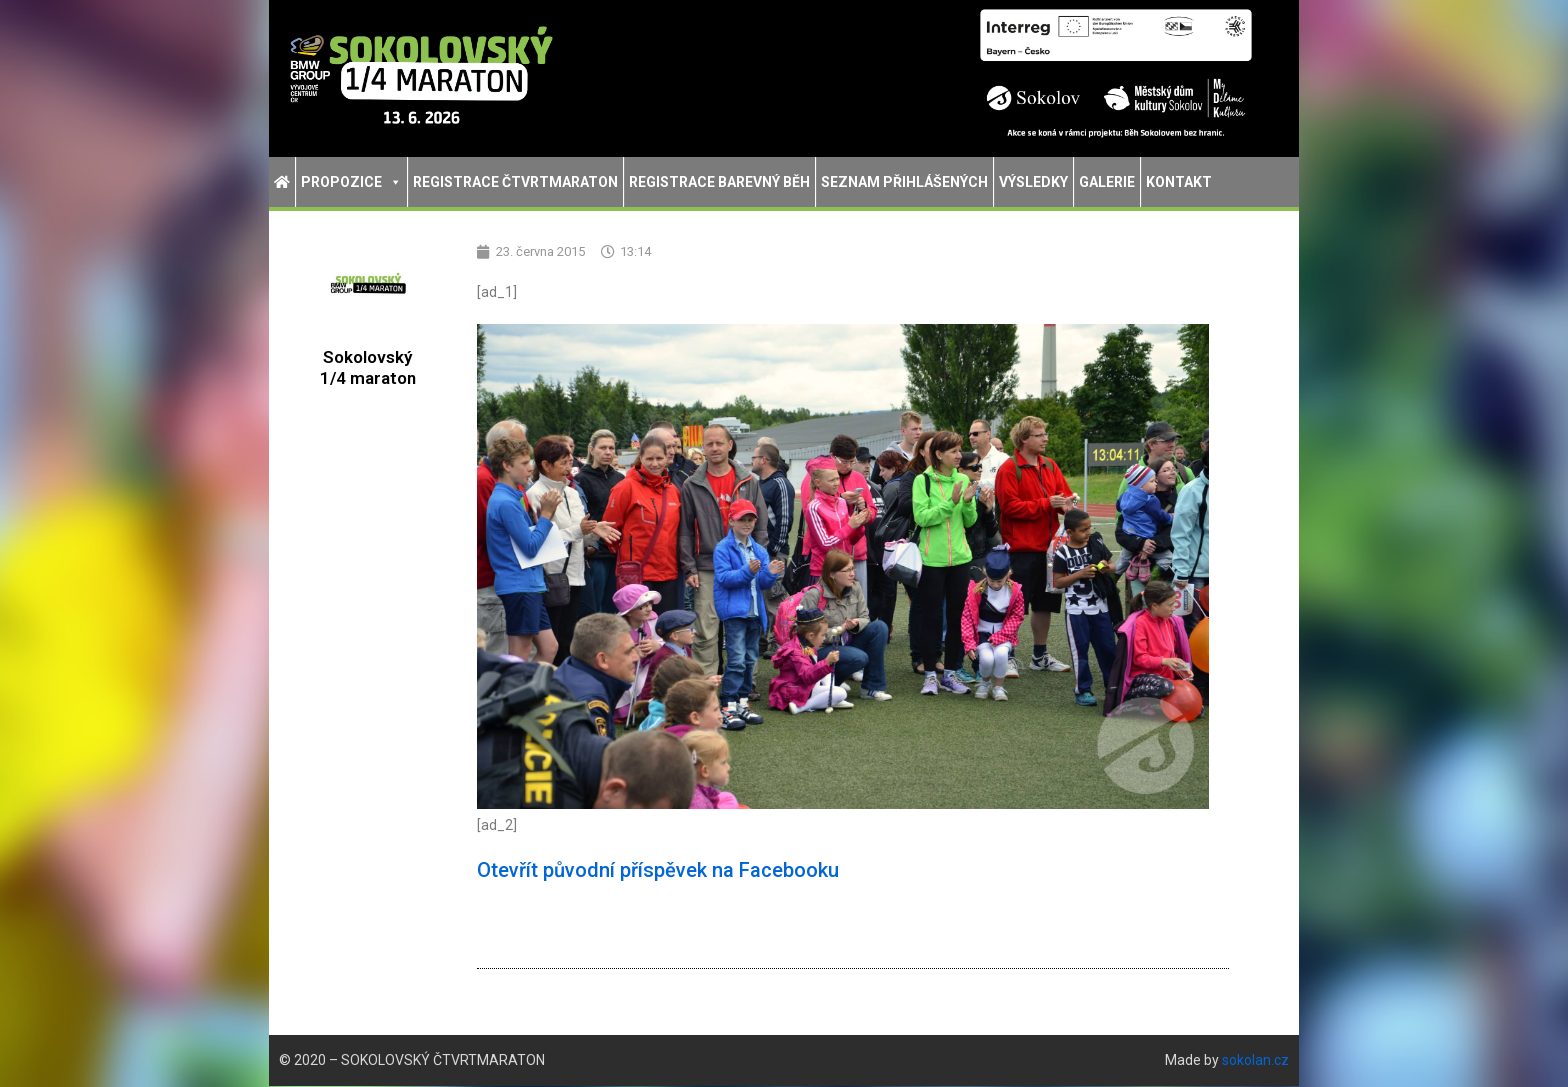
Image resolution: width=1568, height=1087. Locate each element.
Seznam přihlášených (904, 182)
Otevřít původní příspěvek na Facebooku (658, 871)
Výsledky (1033, 182)
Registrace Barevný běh (719, 182)
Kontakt (1179, 182)
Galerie (1107, 182)
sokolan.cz (1255, 1061)
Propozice (351, 182)
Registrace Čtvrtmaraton (515, 182)
